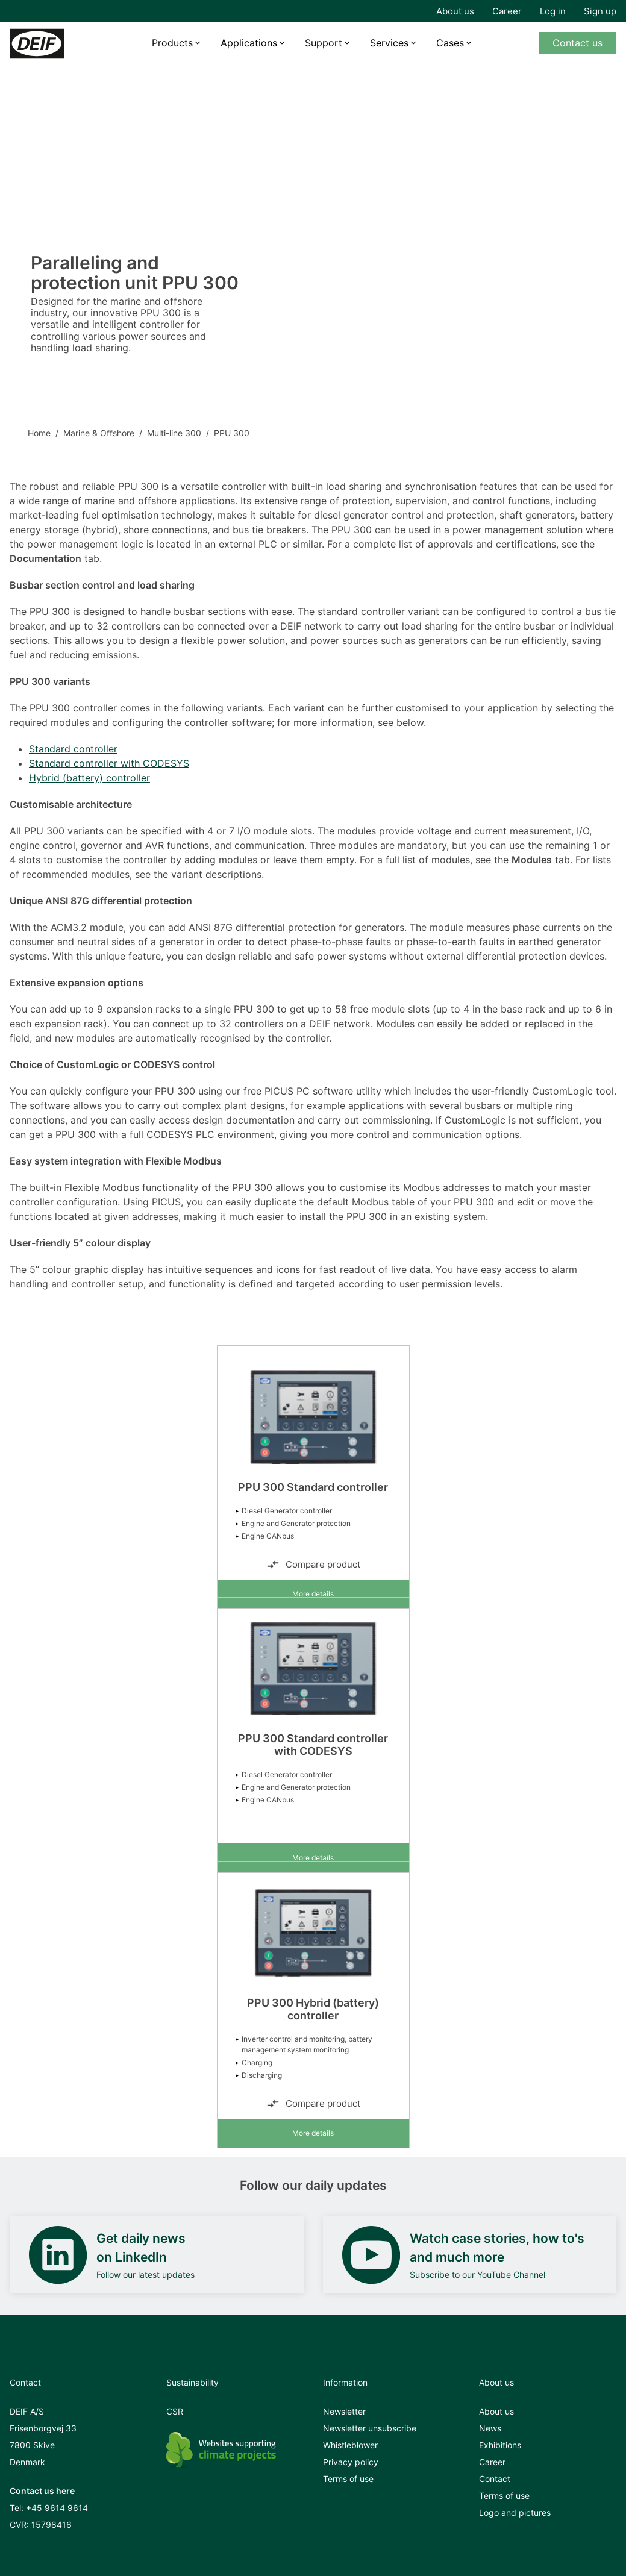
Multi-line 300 (174, 433)
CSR (174, 2411)
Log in (553, 11)
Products (172, 43)
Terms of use (348, 2479)
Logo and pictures (515, 2512)
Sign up (600, 11)
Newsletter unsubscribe (369, 2428)
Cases (450, 43)
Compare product (313, 1564)
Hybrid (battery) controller (89, 778)
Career (507, 11)
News (490, 2428)
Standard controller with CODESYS (109, 763)
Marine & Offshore (98, 433)
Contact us (577, 43)
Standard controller (73, 749)
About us (455, 11)
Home (39, 433)
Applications (249, 43)
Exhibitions (500, 2445)
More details (313, 1593)
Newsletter (344, 2411)
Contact (494, 2479)
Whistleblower (350, 2445)
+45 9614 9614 (57, 2508)
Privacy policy (350, 2462)
